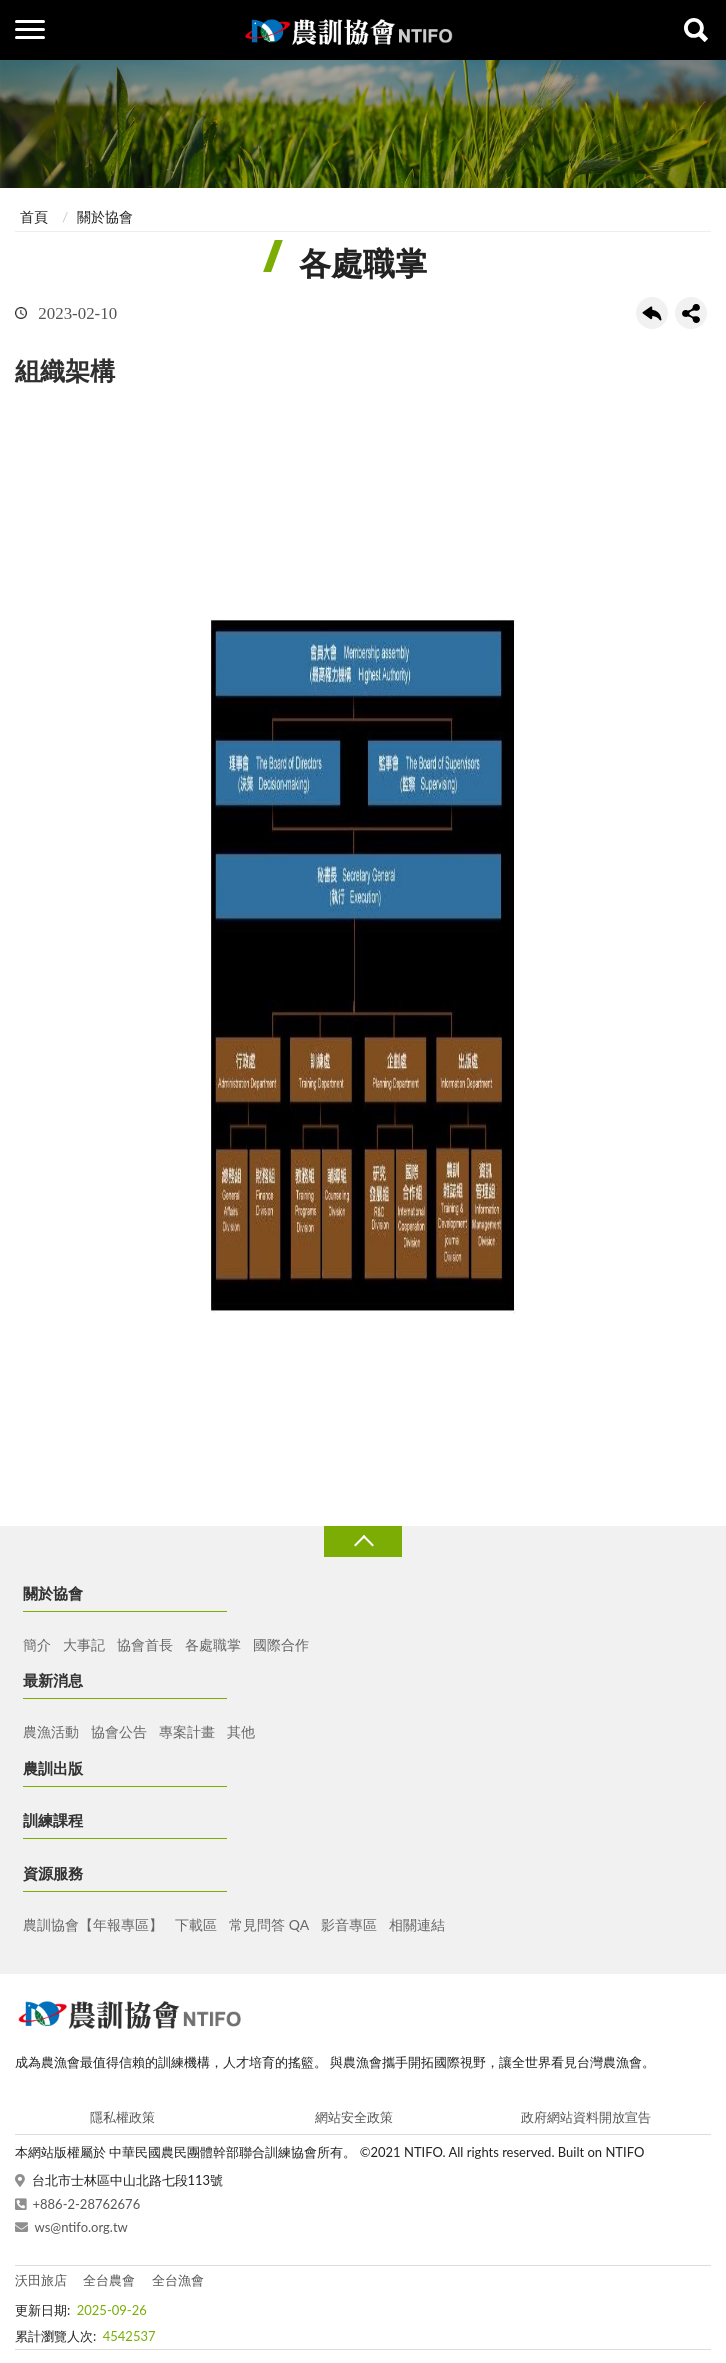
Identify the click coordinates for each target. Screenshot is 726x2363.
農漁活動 (51, 1731)
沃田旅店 (41, 2280)
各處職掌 (213, 1644)
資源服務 (53, 1873)
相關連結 (417, 1924)
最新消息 (53, 1680)
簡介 (37, 1644)
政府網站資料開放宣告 (586, 2117)
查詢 (696, 30)
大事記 (84, 1644)
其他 (241, 1731)
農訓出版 (53, 1768)
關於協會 (105, 216)
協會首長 (145, 1644)
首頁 (34, 216)
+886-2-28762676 (87, 2204)
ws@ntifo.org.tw (81, 2227)
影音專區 (349, 1924)
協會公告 (119, 1731)
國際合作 (281, 1644)
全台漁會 (178, 2280)
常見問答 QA (269, 1924)
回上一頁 (652, 313)
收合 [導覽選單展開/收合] (363, 1541)
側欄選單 (30, 29)
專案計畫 (187, 1731)
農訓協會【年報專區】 (93, 1924)
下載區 (196, 1924)
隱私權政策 (122, 2117)
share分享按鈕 (691, 313)
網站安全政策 (354, 2117)
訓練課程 (53, 1820)
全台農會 (109, 2280)
